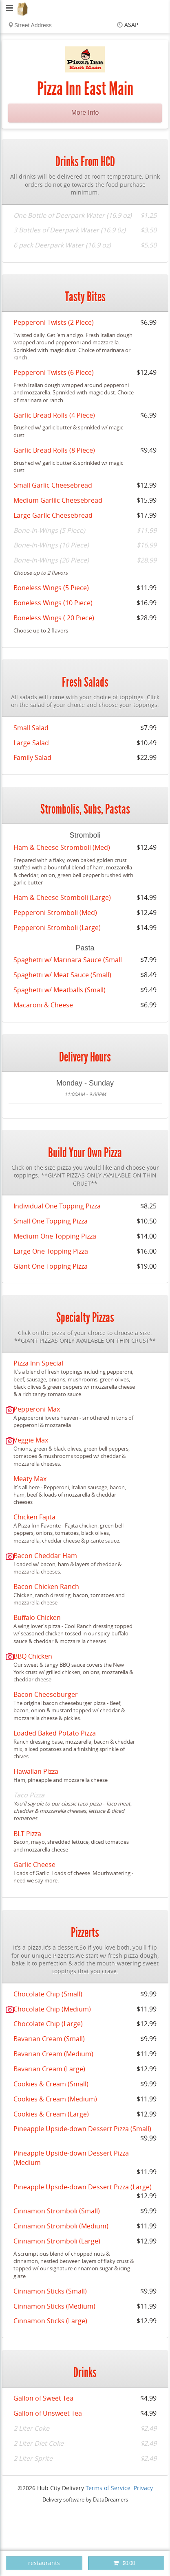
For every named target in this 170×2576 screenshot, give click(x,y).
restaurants (44, 2563)
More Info (85, 112)
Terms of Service (108, 2488)
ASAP (131, 25)
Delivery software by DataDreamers (85, 2500)
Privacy (143, 2488)
